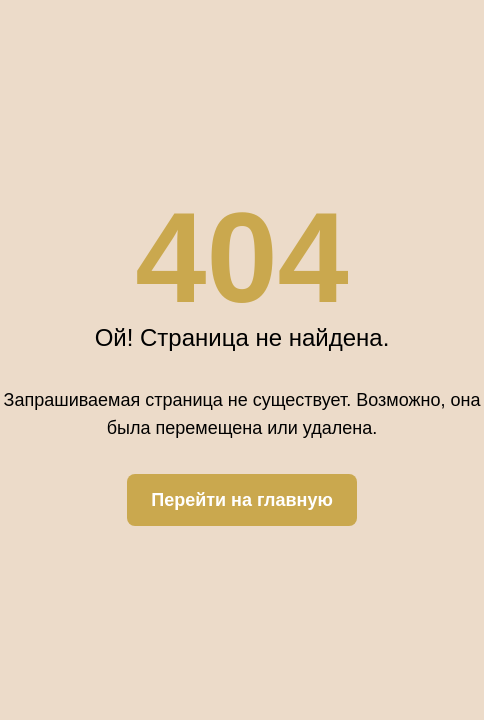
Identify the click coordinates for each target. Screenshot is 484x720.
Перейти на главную (242, 500)
